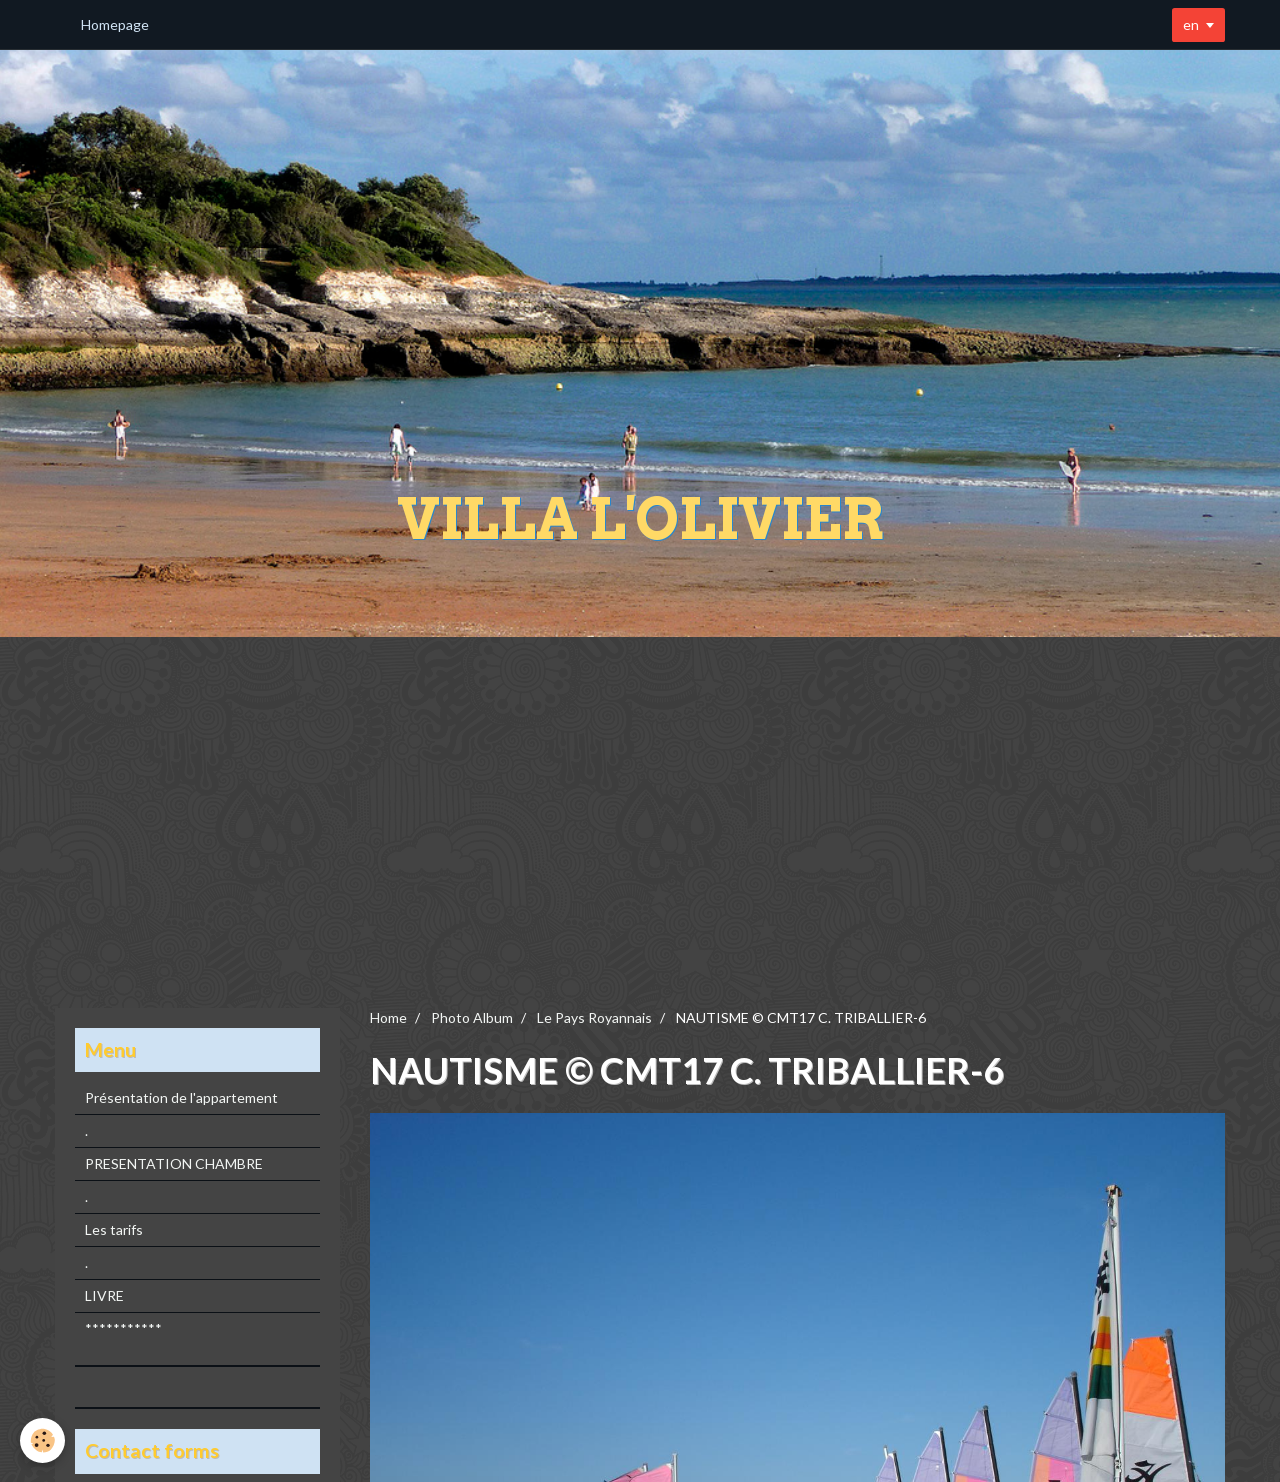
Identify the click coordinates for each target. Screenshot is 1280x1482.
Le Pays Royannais (594, 1017)
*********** (123, 1328)
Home (388, 1017)
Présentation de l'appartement (181, 1097)
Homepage (115, 24)
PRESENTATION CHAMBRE (174, 1163)
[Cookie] (42, 1440)
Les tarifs (114, 1229)
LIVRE (104, 1295)
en (1191, 24)
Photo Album (472, 1017)
